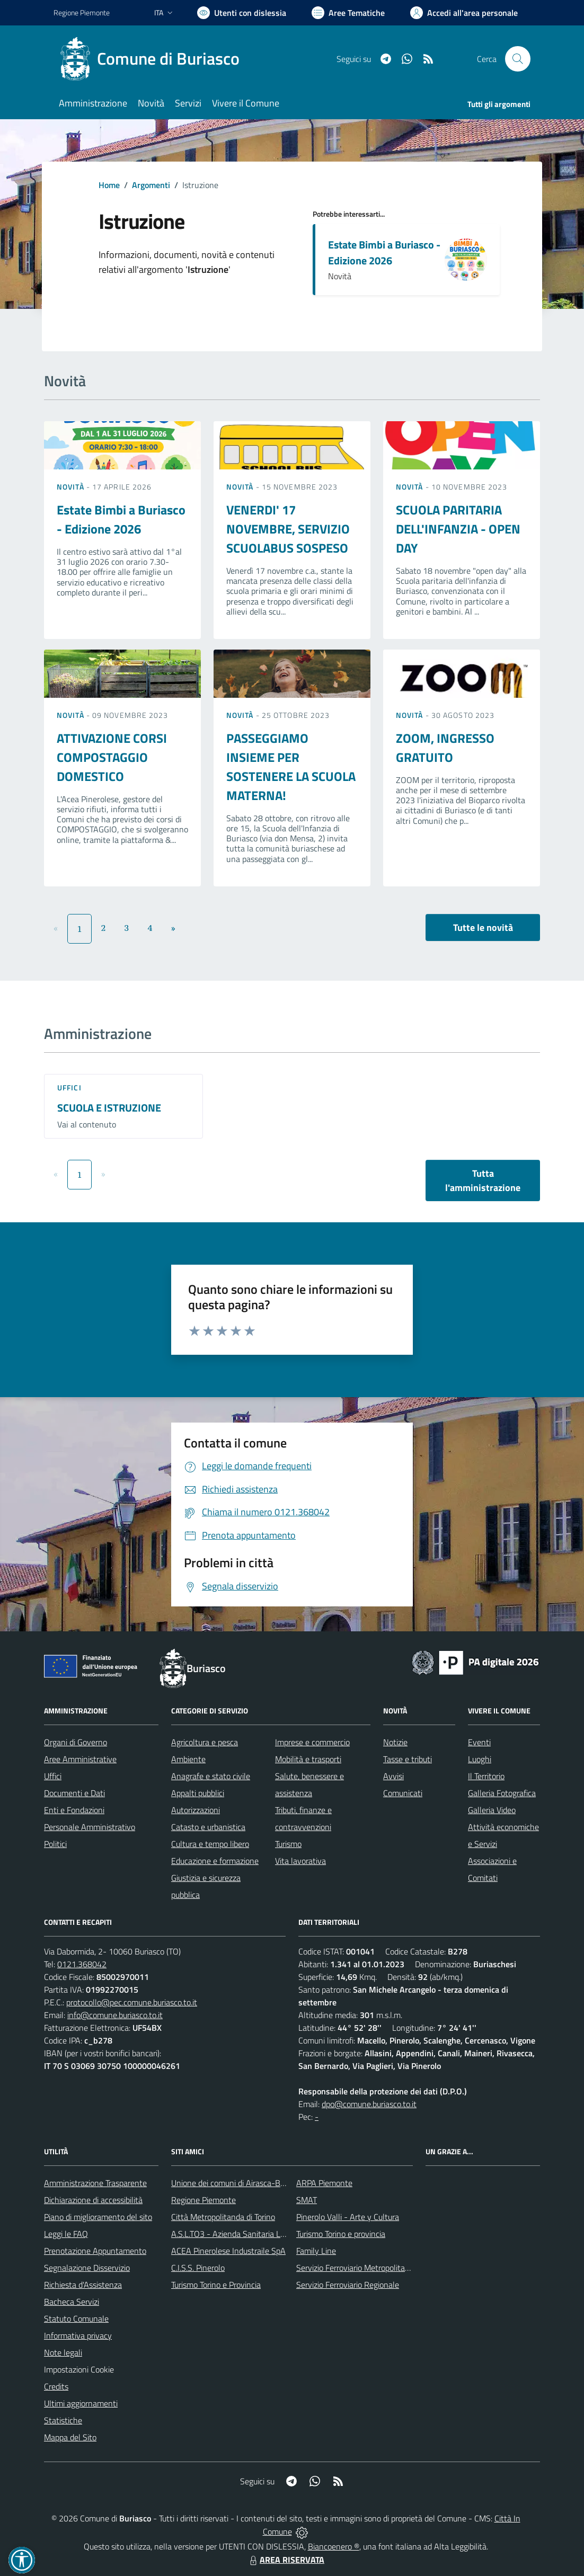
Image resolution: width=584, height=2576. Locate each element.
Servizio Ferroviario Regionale (347, 2284)
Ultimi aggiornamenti (81, 2403)
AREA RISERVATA (285, 2559)
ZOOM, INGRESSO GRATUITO (445, 748)
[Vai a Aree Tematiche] (348, 12)
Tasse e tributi (407, 1759)
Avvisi (393, 1776)
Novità (71, 486)
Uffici (69, 1087)
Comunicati (402, 1793)
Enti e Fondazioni (74, 1810)
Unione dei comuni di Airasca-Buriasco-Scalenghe (258, 2183)
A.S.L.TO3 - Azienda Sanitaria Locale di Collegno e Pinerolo (274, 2233)
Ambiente (188, 1759)
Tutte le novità (483, 927)
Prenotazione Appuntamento (95, 2250)
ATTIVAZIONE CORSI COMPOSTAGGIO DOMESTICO (112, 757)
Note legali (63, 2352)
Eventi (479, 1742)
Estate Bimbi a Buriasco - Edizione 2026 (384, 252)
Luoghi (479, 1759)
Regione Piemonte (203, 2199)
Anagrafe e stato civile (210, 1776)
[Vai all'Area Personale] (463, 12)
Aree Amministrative (80, 1759)
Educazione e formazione (215, 1860)
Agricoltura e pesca (204, 1742)
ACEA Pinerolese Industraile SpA (228, 2250)
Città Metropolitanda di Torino (223, 2216)
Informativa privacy (78, 2335)
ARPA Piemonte (324, 2183)
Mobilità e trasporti (308, 1759)
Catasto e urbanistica (208, 1826)
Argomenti (151, 185)
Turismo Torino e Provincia (216, 2284)
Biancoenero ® (333, 2546)
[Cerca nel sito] (517, 59)
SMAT (306, 2199)
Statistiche (63, 2420)
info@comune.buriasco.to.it (115, 2015)
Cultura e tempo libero (210, 1843)
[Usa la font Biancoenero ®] (241, 12)
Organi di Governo (75, 1742)
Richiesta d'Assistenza (83, 2284)
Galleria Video (492, 1810)
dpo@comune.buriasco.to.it (369, 2104)
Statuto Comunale (76, 2318)
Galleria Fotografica (502, 1793)
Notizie (395, 1742)
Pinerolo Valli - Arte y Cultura (347, 2216)
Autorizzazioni (195, 1810)
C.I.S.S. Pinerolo (198, 2267)
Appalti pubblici (197, 1793)
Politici (55, 1843)
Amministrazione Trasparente (95, 2183)
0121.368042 (82, 1964)
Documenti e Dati (74, 1793)
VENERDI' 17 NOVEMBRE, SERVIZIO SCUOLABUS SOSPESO (288, 528)
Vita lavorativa (300, 1860)
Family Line (316, 2250)
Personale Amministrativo (89, 1826)
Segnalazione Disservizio (87, 2267)
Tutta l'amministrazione (482, 1180)
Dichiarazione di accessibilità (93, 2199)
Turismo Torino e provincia (340, 2233)
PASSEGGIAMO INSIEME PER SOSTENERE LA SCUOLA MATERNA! (291, 767)
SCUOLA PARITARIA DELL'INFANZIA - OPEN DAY (458, 528)
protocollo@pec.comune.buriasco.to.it (131, 2002)
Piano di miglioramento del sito (98, 2216)
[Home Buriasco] (153, 59)
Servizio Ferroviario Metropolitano (355, 2267)
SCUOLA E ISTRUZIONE (109, 1107)
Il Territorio (486, 1776)
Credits (56, 2386)
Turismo (288, 1843)
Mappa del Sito (70, 2437)
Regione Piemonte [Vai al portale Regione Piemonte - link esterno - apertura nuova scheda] (82, 12)
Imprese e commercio (312, 1742)
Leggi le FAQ (66, 2233)
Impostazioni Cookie (79, 2369)
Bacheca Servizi (71, 2301)
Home (109, 185)
